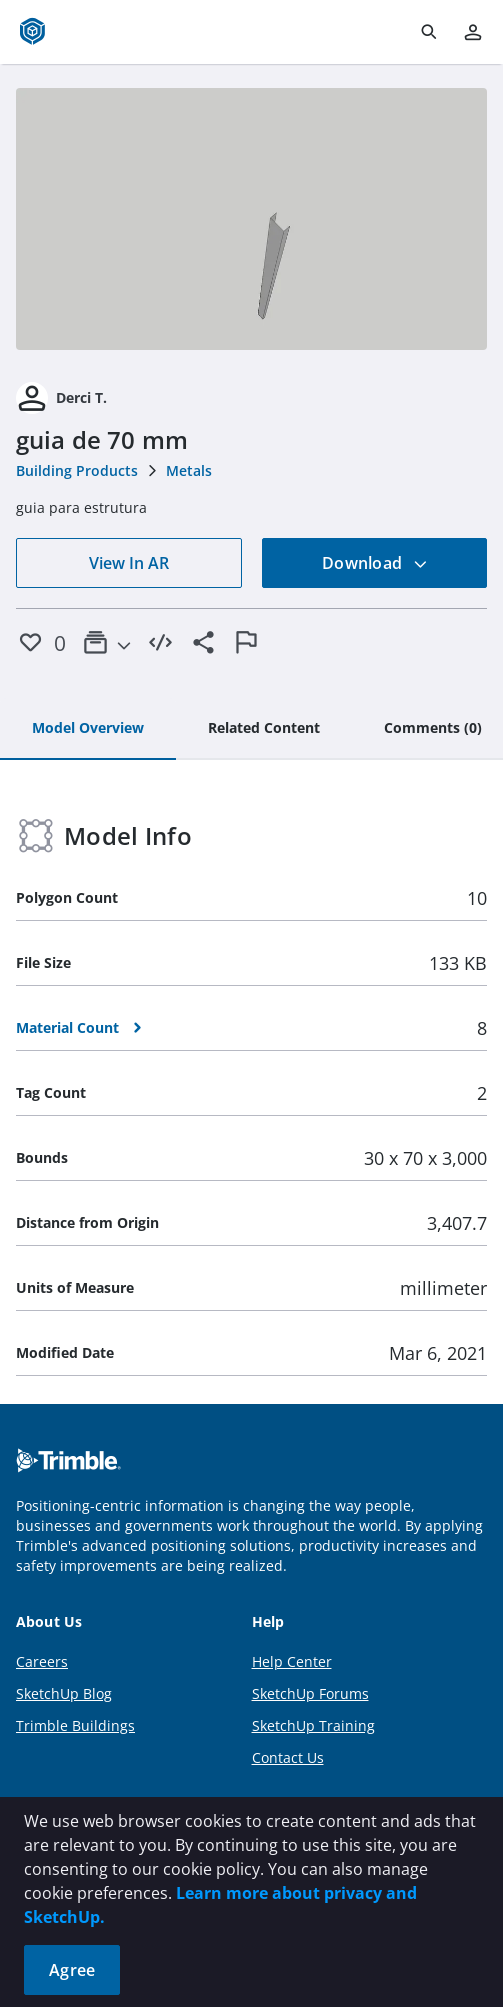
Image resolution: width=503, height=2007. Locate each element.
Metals (189, 470)
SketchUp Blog (64, 1693)
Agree (72, 1970)
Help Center (292, 1661)
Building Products (77, 470)
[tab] (88, 729)
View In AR (129, 563)
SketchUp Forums (310, 1693)
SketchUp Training (313, 1725)
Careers (42, 1661)
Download (375, 563)
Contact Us (288, 1757)
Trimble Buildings (75, 1725)
